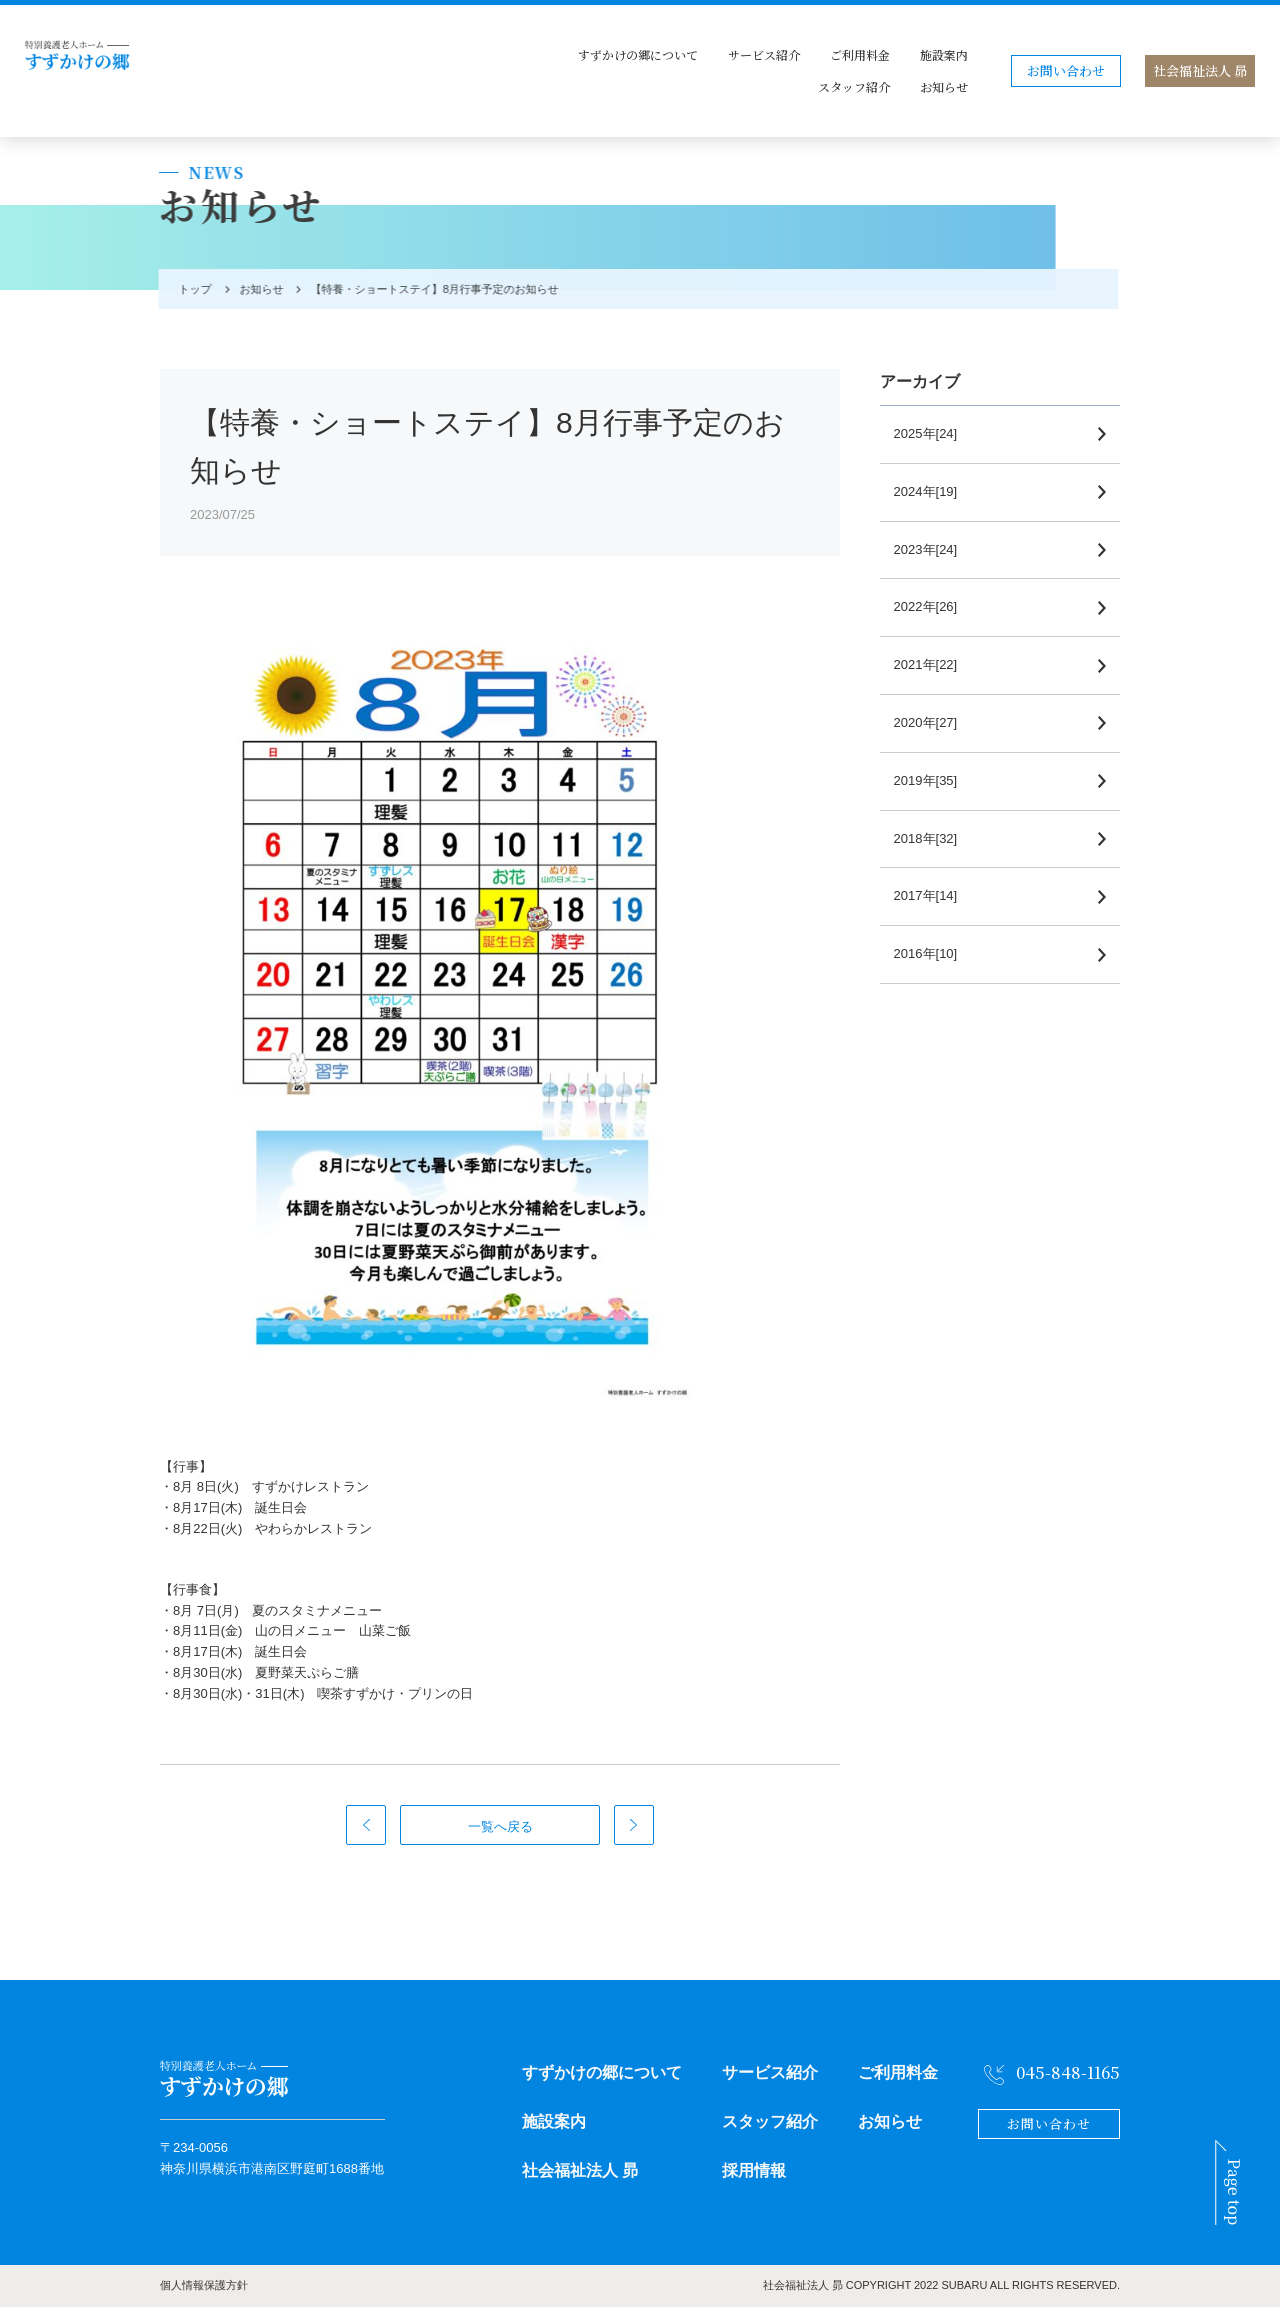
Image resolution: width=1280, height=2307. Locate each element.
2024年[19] (932, 491)
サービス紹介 (764, 54)
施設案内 (944, 54)
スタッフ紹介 (854, 86)
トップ (191, 289)
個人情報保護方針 (204, 2285)
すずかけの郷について (638, 54)
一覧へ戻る (500, 1826)
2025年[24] (932, 433)
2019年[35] (932, 780)
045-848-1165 (1068, 2072)
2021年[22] (932, 664)
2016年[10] (932, 953)
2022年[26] (932, 606)
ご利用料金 (860, 54)
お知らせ (944, 86)
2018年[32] (932, 838)
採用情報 (754, 2170)
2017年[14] (932, 895)
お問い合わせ (1066, 70)
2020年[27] (932, 722)
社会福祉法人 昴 (1200, 70)
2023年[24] (932, 549)
